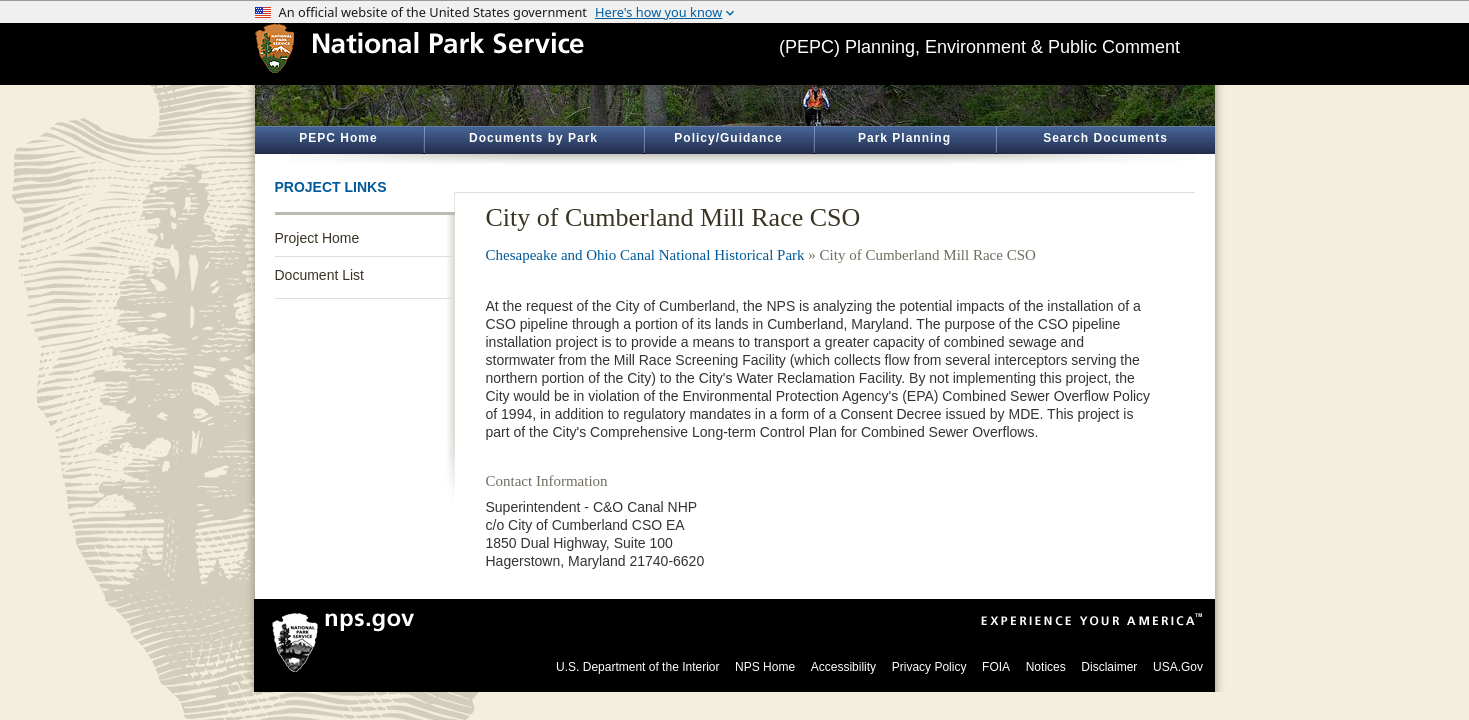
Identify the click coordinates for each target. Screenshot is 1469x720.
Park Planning (904, 138)
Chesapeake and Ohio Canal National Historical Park (645, 255)
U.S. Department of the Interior (637, 667)
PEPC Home (338, 138)
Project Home (317, 238)
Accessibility (843, 667)
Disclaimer (1109, 667)
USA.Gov (1178, 667)
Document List (319, 275)
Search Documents (1105, 138)
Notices (1046, 667)
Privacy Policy (929, 667)
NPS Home (765, 667)
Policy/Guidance (728, 138)
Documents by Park (533, 138)
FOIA (996, 667)
